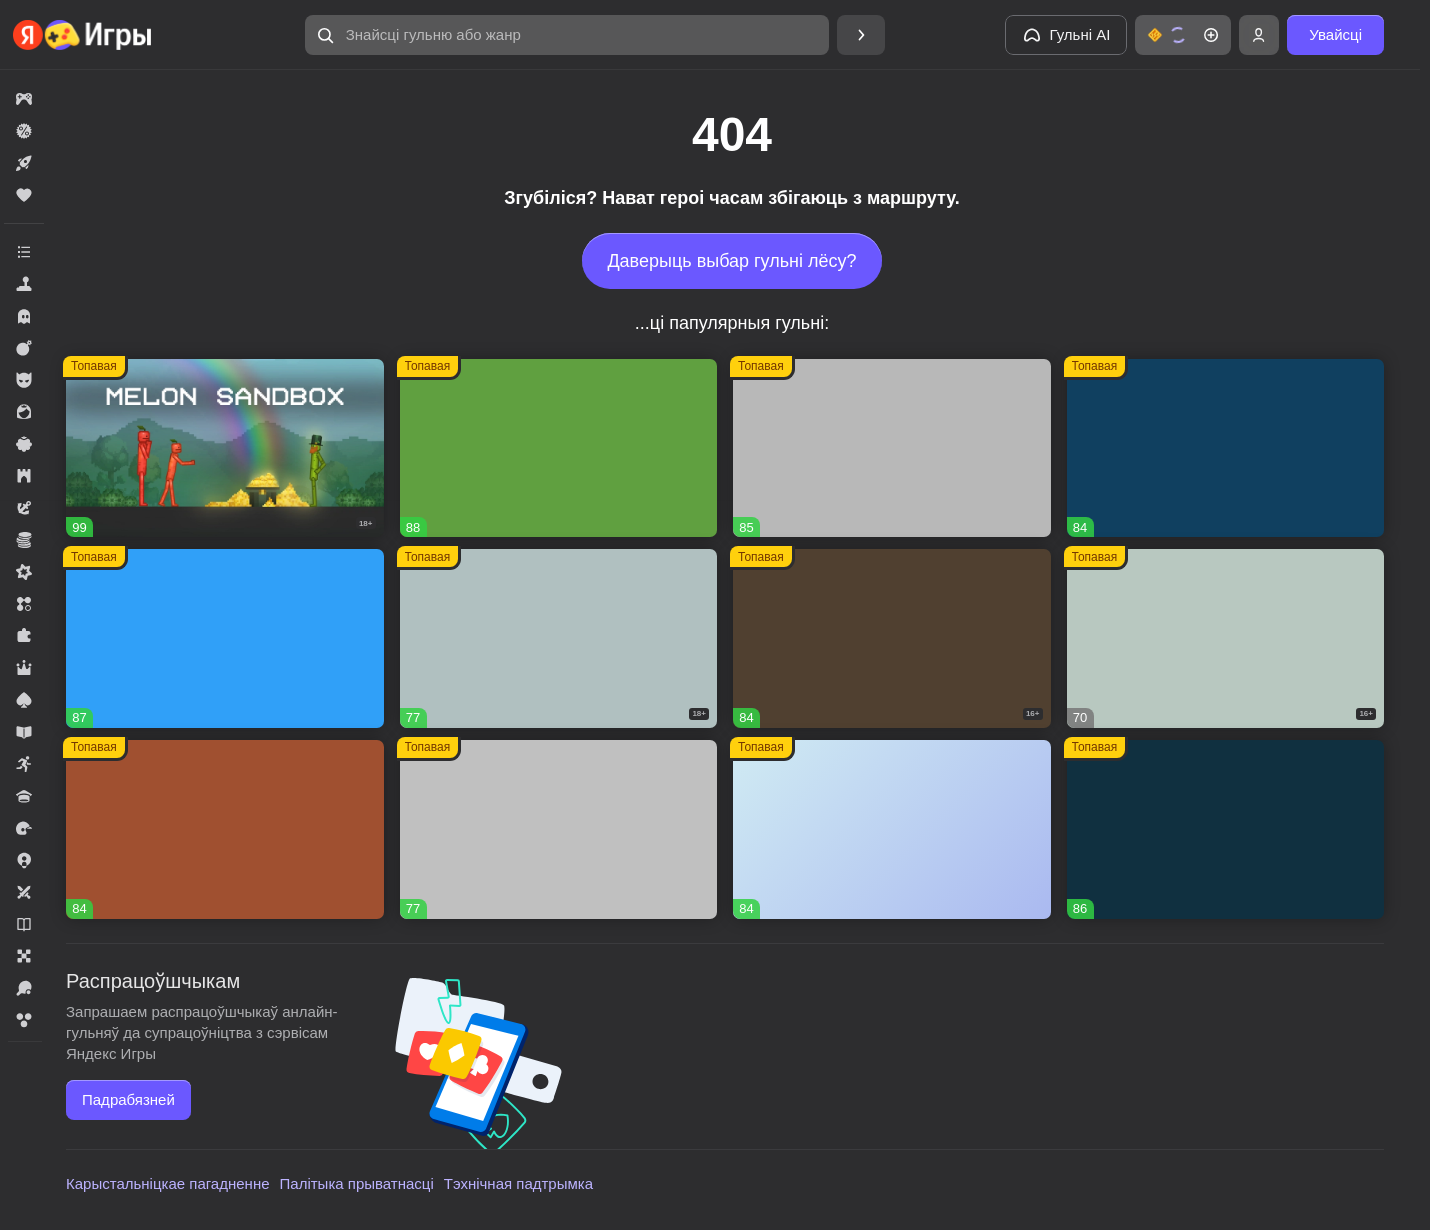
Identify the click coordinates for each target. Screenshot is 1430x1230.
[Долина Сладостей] (225, 829)
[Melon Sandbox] (225, 448)
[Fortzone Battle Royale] (559, 448)
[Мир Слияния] (892, 829)
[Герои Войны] (1226, 638)
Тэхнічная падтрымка (518, 1183)
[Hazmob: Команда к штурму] (892, 638)
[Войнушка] (559, 829)
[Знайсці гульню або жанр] (567, 35)
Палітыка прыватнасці (357, 1183)
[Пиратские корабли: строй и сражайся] (1226, 448)
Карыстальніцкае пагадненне (168, 1183)
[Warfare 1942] (559, 638)
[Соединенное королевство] (225, 638)
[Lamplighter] (1226, 829)
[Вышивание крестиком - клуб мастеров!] (892, 448)
